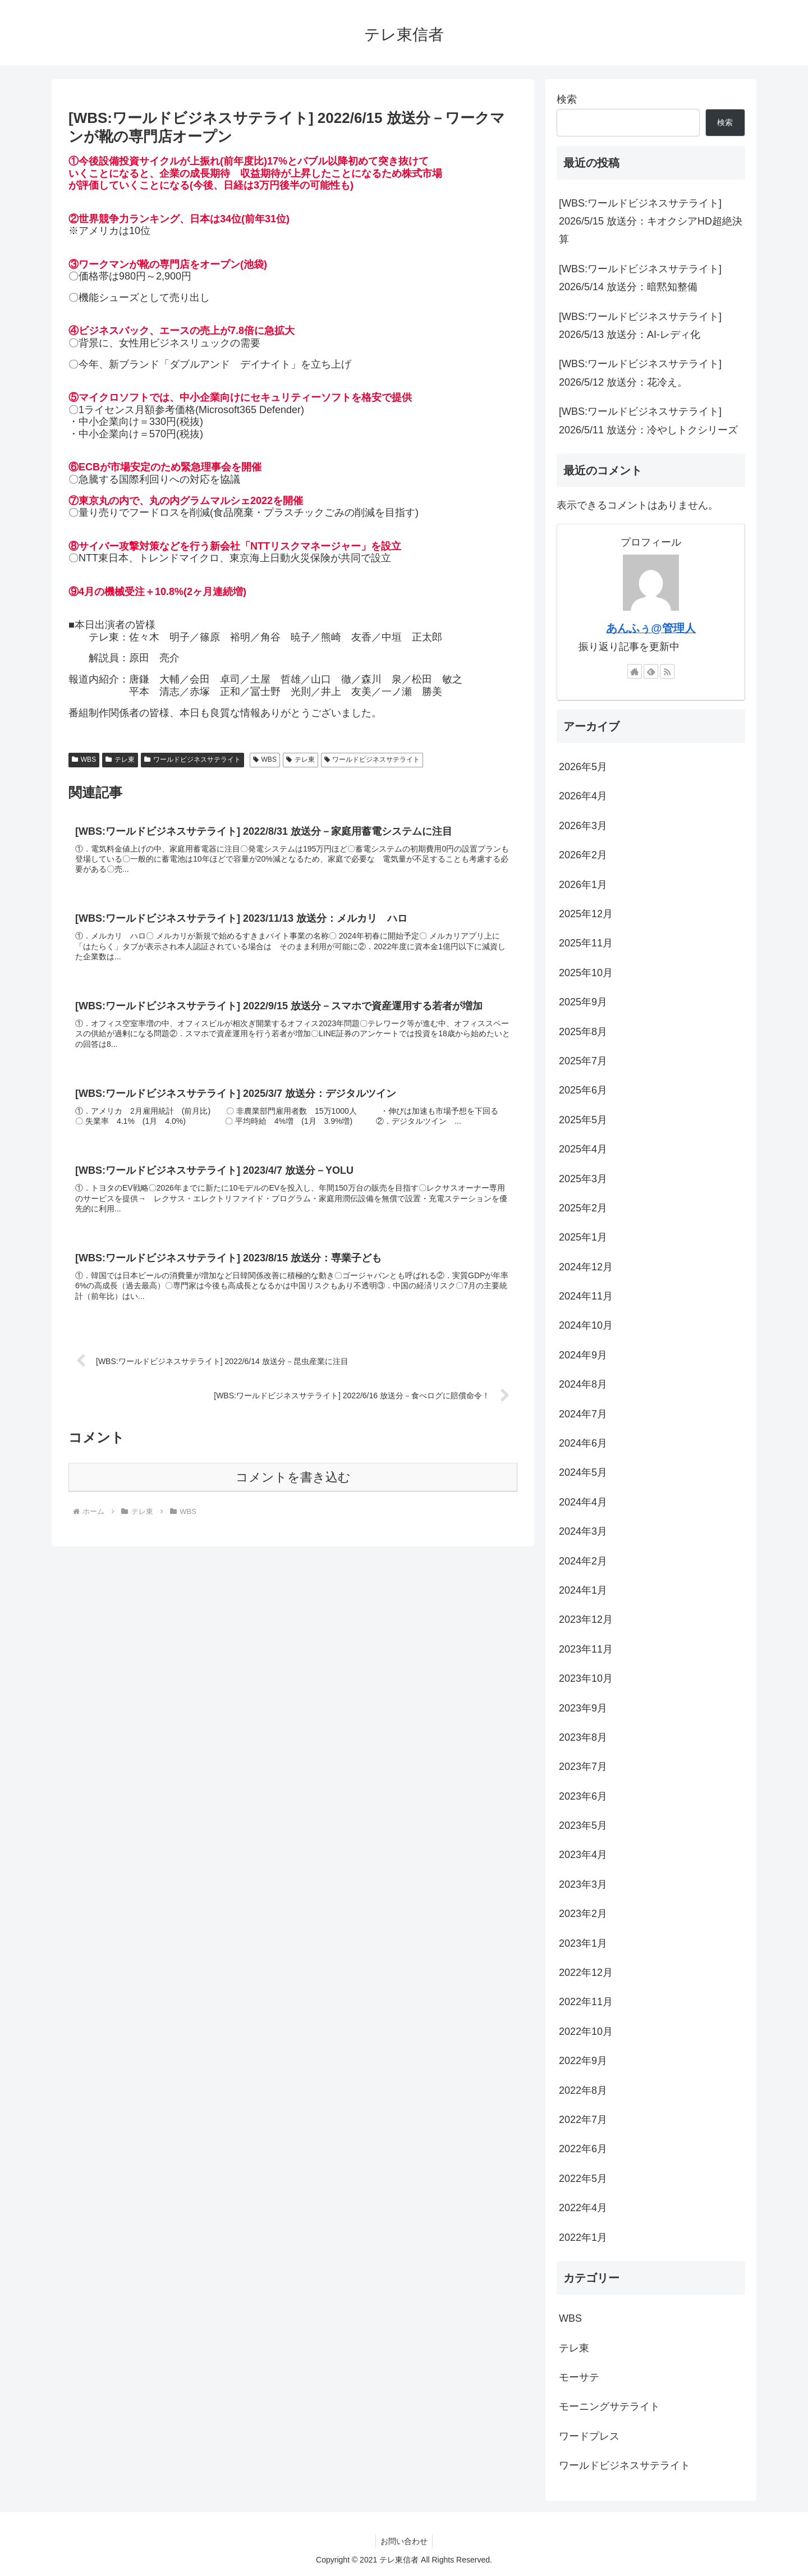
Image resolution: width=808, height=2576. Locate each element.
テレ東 (120, 759)
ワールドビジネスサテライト (192, 759)
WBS (84, 759)
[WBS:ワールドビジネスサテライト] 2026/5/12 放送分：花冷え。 (640, 372)
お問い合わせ (404, 2541)
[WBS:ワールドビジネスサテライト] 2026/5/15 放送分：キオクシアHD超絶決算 (650, 221)
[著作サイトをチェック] (634, 671)
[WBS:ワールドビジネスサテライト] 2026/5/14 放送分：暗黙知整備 (640, 277)
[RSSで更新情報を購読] (667, 671)
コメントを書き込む (293, 1485)
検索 (567, 99)
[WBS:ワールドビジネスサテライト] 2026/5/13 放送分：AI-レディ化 (640, 325)
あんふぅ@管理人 (650, 628)
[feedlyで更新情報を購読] (651, 671)
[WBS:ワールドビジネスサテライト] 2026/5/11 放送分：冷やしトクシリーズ (648, 420)
